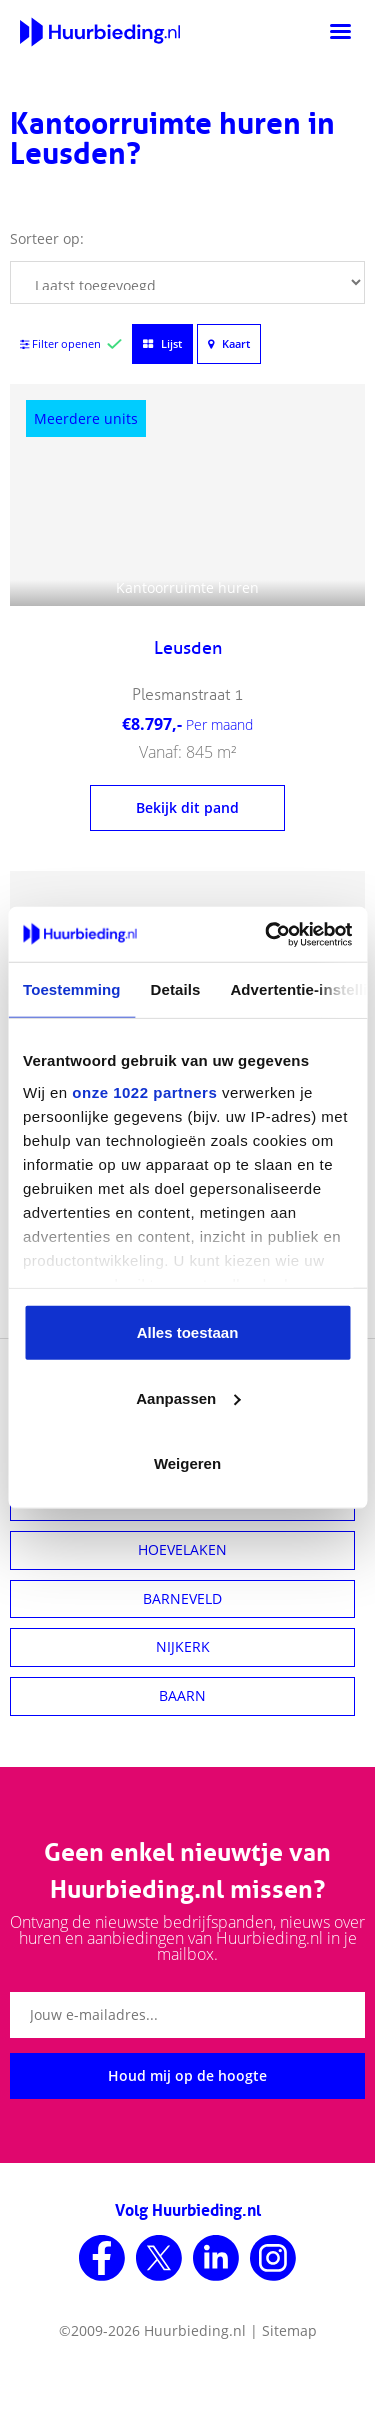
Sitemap (289, 2330)
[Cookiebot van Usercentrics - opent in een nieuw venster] (267, 934)
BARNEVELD (182, 1598)
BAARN (182, 1695)
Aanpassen (188, 1397)
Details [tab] (176, 989)
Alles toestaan (188, 1332)
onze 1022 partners (144, 1091)
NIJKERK (183, 1646)
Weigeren (187, 1463)
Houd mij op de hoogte (187, 2075)
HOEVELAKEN (182, 1549)
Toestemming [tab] (72, 989)
